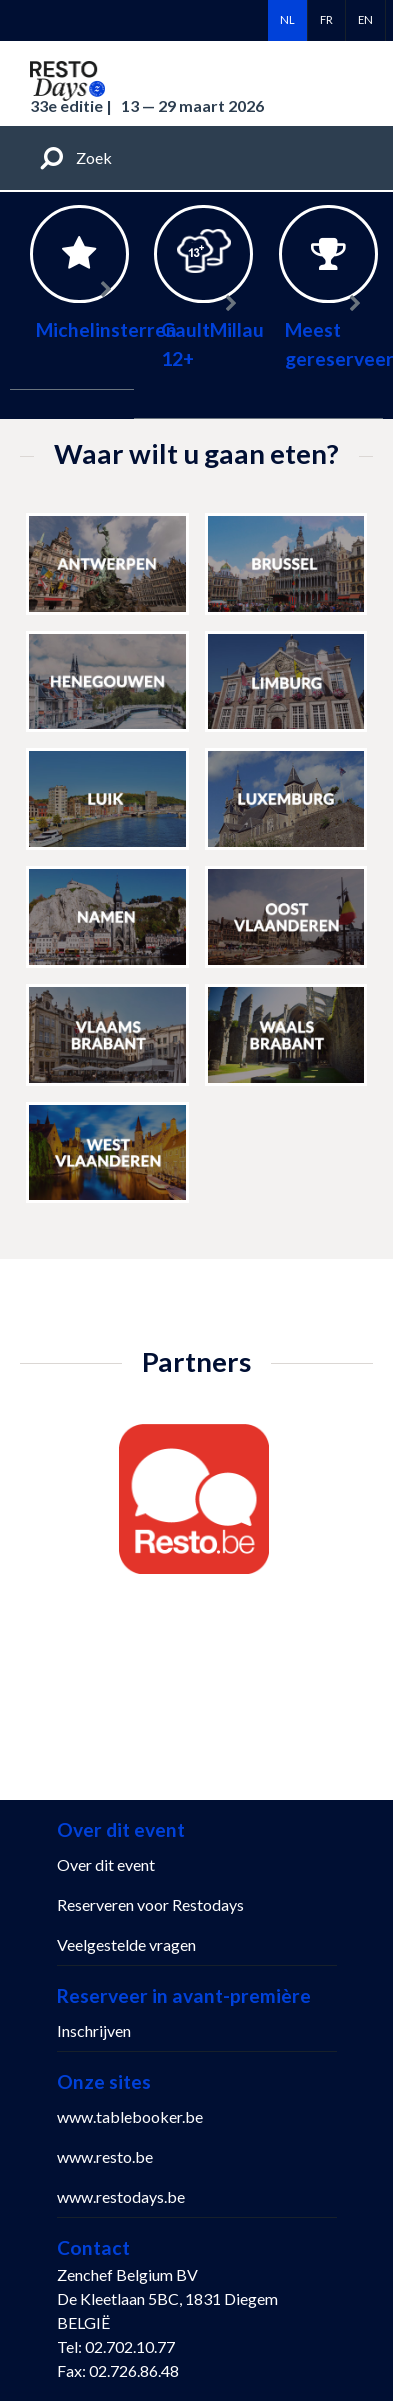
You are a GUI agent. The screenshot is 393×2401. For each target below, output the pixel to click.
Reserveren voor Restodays (150, 1904)
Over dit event (106, 1864)
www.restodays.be (121, 2196)
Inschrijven (94, 2030)
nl (287, 19)
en (365, 19)
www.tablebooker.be (130, 2116)
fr (326, 19)
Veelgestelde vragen (126, 1944)
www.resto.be (105, 2156)
